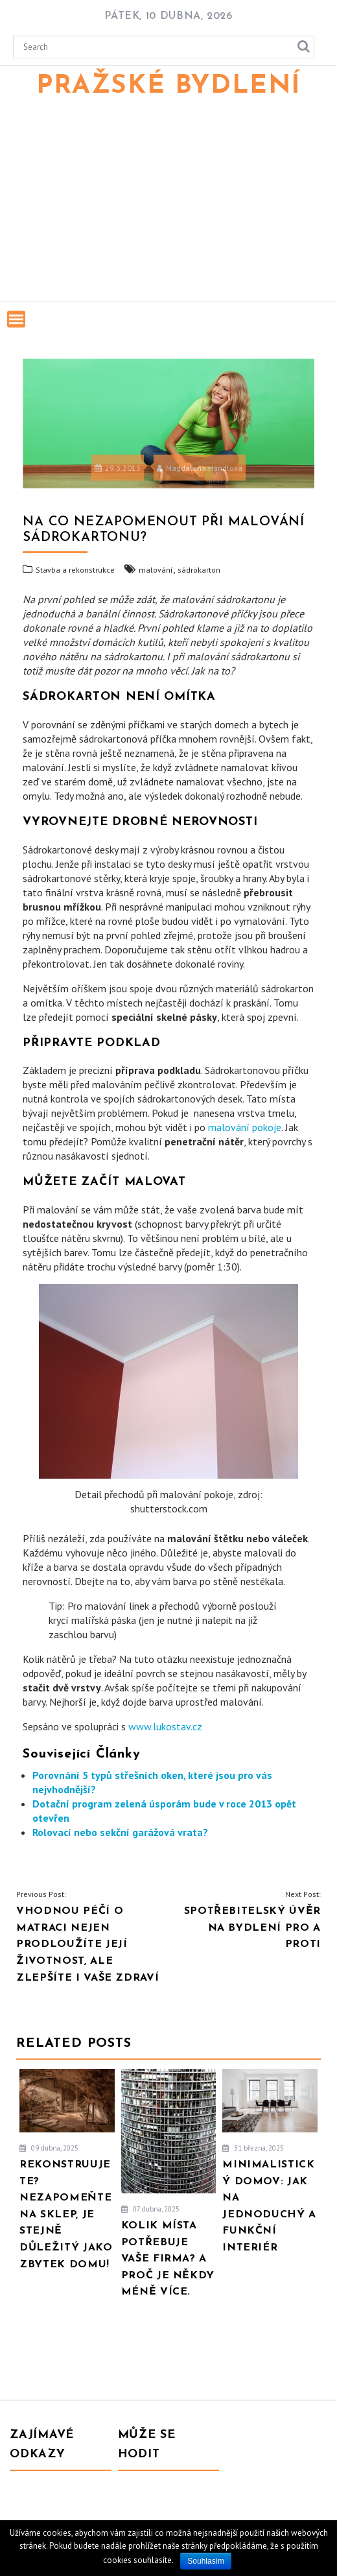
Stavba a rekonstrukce (75, 570)
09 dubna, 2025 (48, 2148)
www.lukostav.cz (165, 1726)
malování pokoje (244, 1127)
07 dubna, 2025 (150, 2208)
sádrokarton (199, 570)
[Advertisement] (168, 204)
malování (156, 570)
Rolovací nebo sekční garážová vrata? (120, 1832)
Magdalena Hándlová (199, 468)
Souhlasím (205, 2561)
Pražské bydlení (168, 86)
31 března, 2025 (253, 2148)
